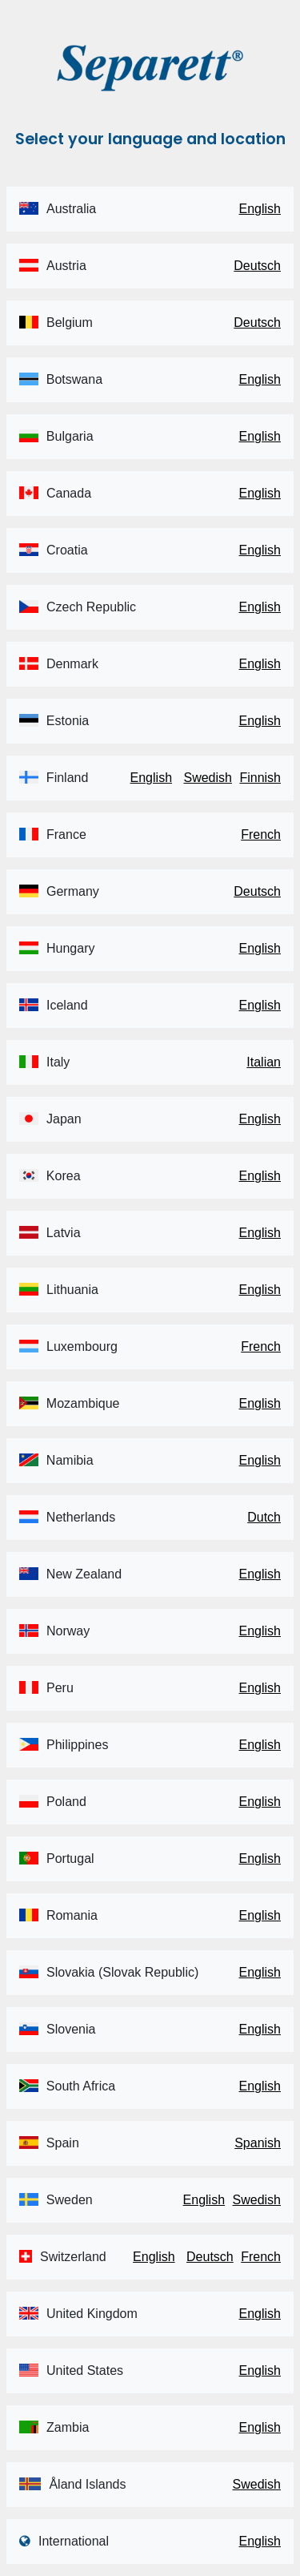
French (261, 834)
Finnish (260, 777)
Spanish (257, 2143)
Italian (263, 1062)
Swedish (207, 777)
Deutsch (257, 265)
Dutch (264, 1517)
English (260, 209)
